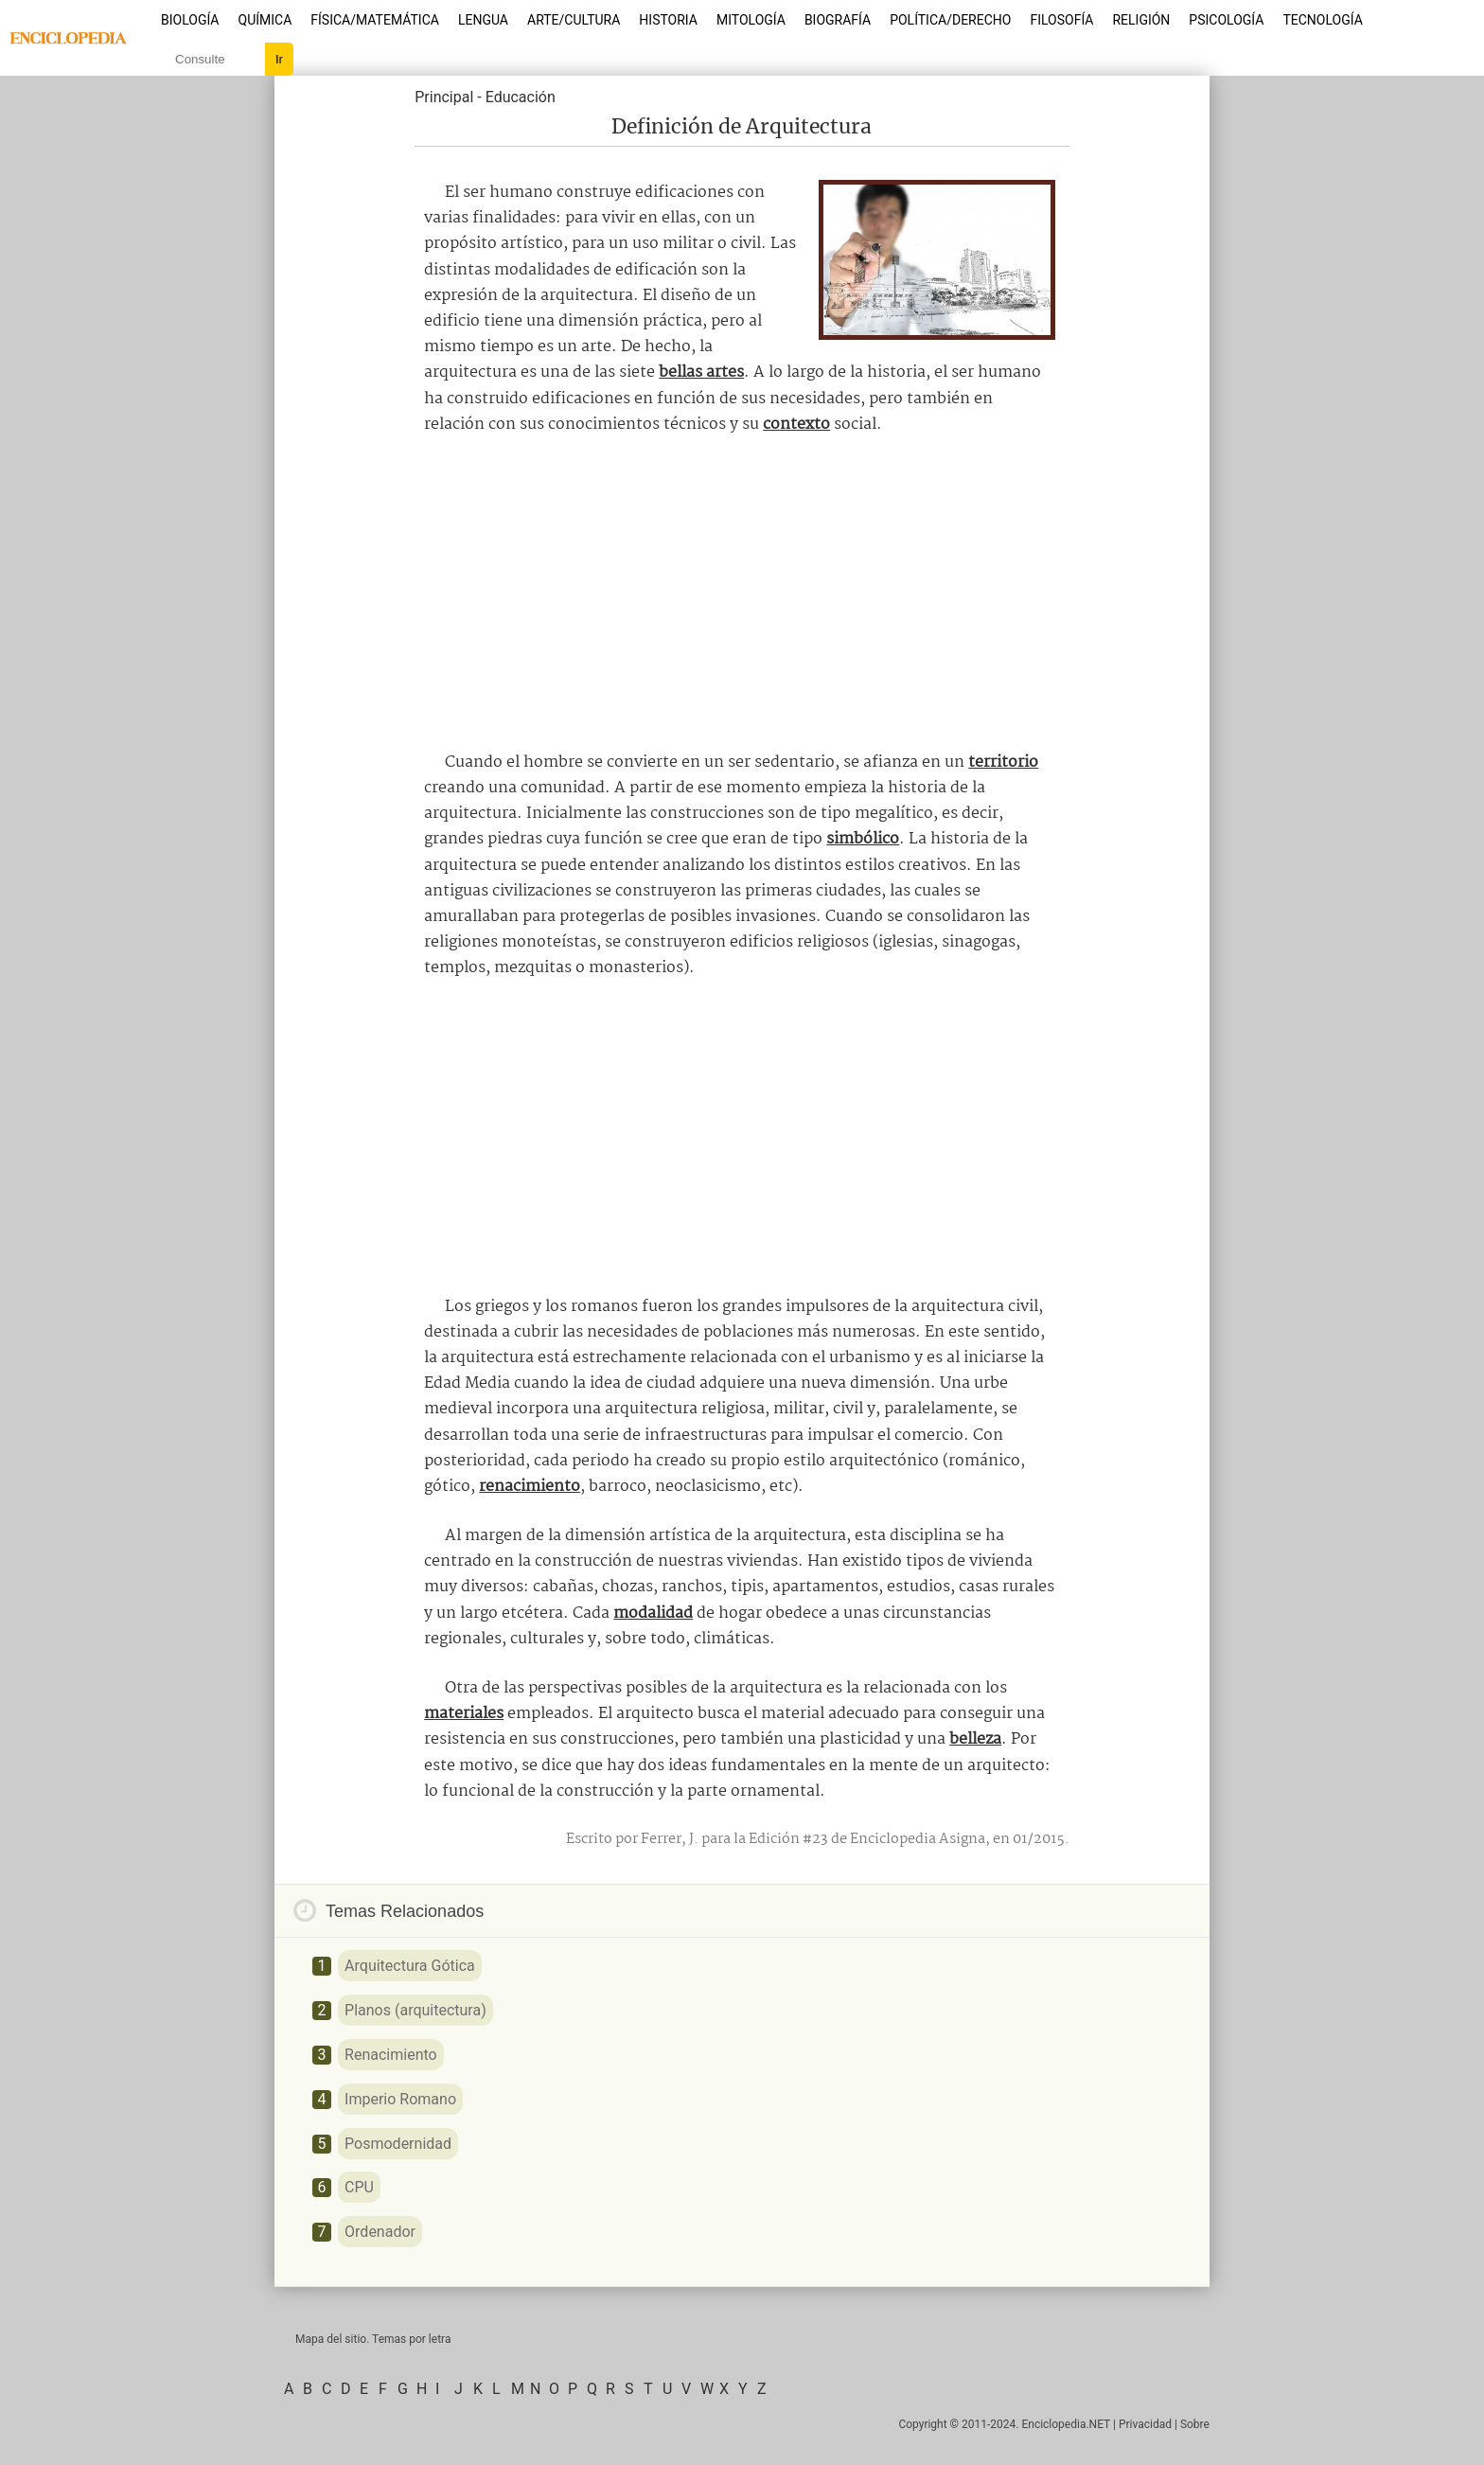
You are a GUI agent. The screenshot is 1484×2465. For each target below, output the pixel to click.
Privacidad (1145, 2424)
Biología (190, 19)
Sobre (1195, 2424)
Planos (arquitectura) (415, 2010)
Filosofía (1061, 19)
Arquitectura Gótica (409, 1966)
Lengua (483, 19)
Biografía (837, 19)
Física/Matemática (374, 19)
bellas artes (701, 372)
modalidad (653, 1613)
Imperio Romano (400, 2099)
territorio (1003, 762)
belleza (975, 1739)
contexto (796, 424)
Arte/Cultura (573, 19)
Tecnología (1322, 19)
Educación (521, 97)
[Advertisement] (742, 593)
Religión (1141, 19)
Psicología (1226, 19)
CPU (359, 2187)
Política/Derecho (950, 19)
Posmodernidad (397, 2144)
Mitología (751, 19)
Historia (668, 19)
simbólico (862, 839)
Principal (444, 97)
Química (265, 19)
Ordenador (379, 2232)
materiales (464, 1714)
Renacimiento (390, 2055)
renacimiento (529, 1486)
